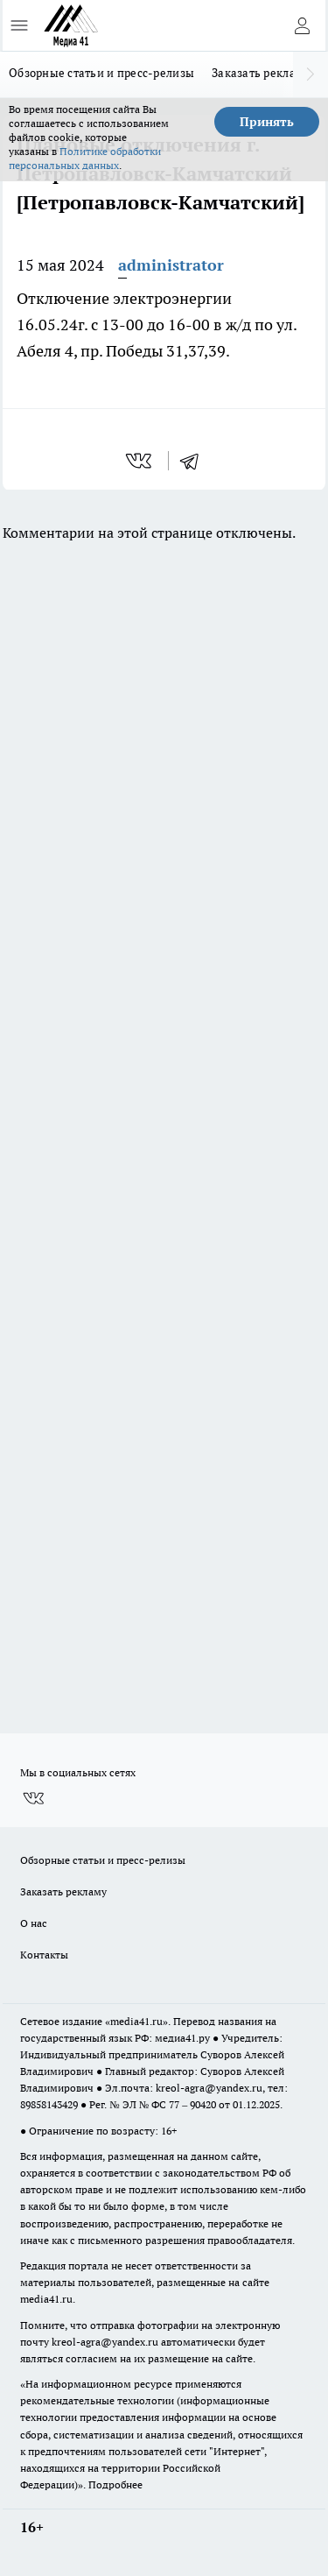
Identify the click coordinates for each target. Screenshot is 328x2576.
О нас (33, 1923)
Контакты (44, 1954)
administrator (171, 265)
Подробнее (115, 2484)
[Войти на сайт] (301, 25)
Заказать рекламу (261, 73)
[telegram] (195, 460)
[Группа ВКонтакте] (33, 1798)
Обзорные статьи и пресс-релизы (101, 73)
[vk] (140, 460)
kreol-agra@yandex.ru (209, 2087)
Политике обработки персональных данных (85, 158)
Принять (267, 122)
